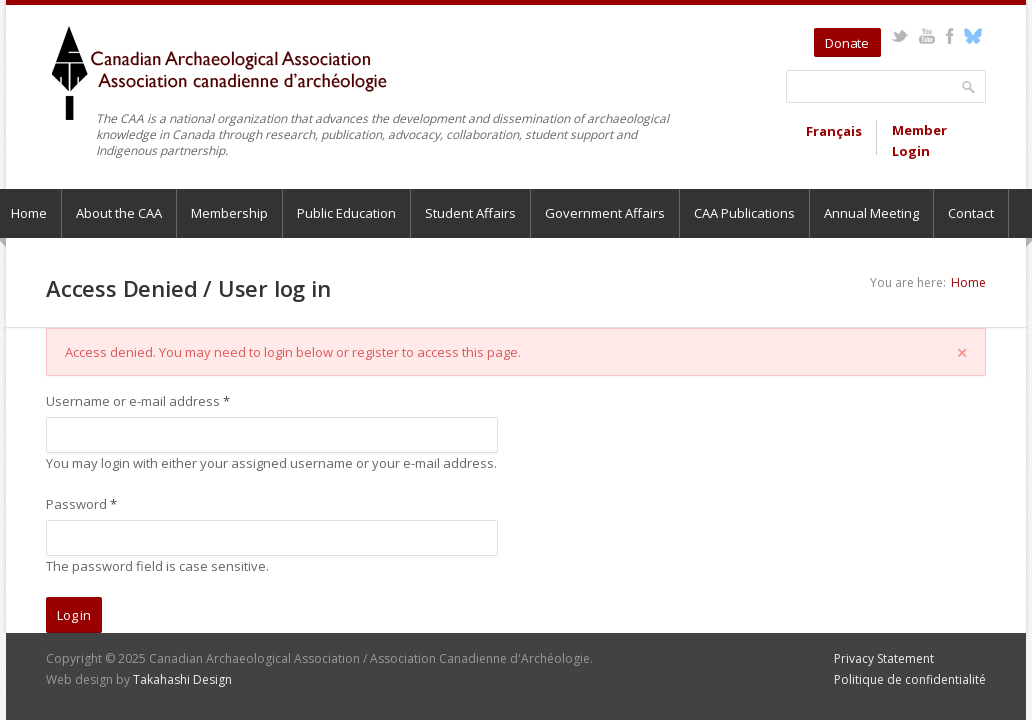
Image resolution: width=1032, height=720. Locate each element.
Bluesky (972, 36)
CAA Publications (744, 213)
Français (834, 131)
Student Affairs (470, 213)
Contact (971, 213)
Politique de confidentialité (910, 679)
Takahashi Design (182, 679)
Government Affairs (605, 213)
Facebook (949, 36)
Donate (847, 43)
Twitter (899, 36)
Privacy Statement (884, 658)
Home (968, 282)
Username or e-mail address (138, 401)
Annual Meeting (871, 213)
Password (81, 504)
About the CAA (119, 213)
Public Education (346, 213)
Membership (229, 213)
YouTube (926, 36)
